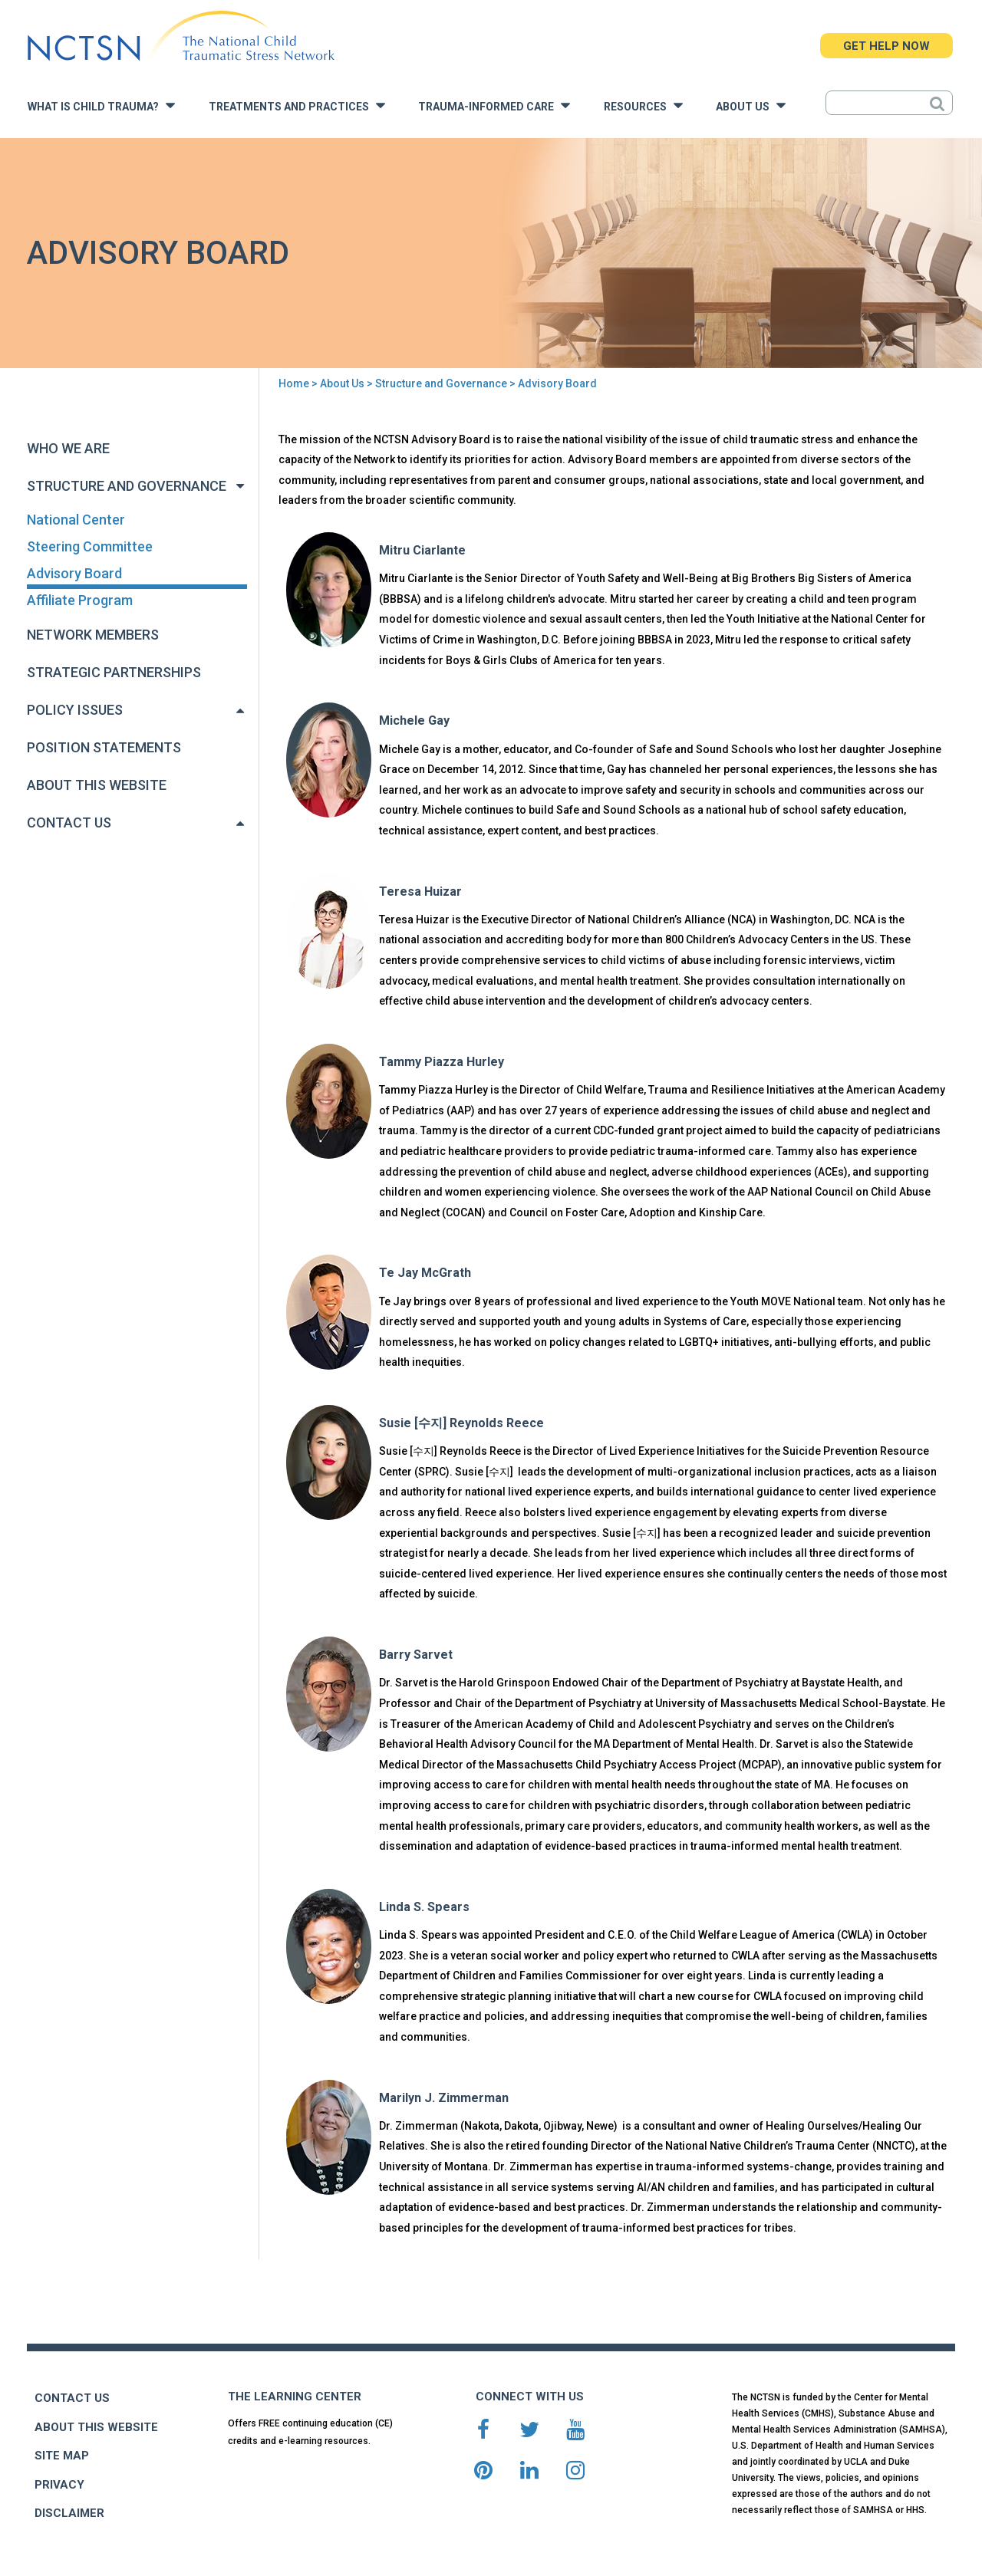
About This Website (96, 785)
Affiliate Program (80, 600)
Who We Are (68, 448)
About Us (751, 105)
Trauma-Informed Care (494, 105)
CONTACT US (72, 2398)
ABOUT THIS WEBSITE (96, 2427)
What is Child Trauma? (101, 105)
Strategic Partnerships (114, 672)
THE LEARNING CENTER (294, 2396)
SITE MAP (62, 2455)
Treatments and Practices (297, 105)
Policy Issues (75, 710)
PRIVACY (59, 2485)
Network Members (93, 635)
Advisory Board (74, 573)
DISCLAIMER (69, 2513)
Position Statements (104, 747)
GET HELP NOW (886, 46)
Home (293, 383)
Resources (643, 105)
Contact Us (69, 822)
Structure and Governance (441, 383)
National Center (76, 520)
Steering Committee (90, 546)
